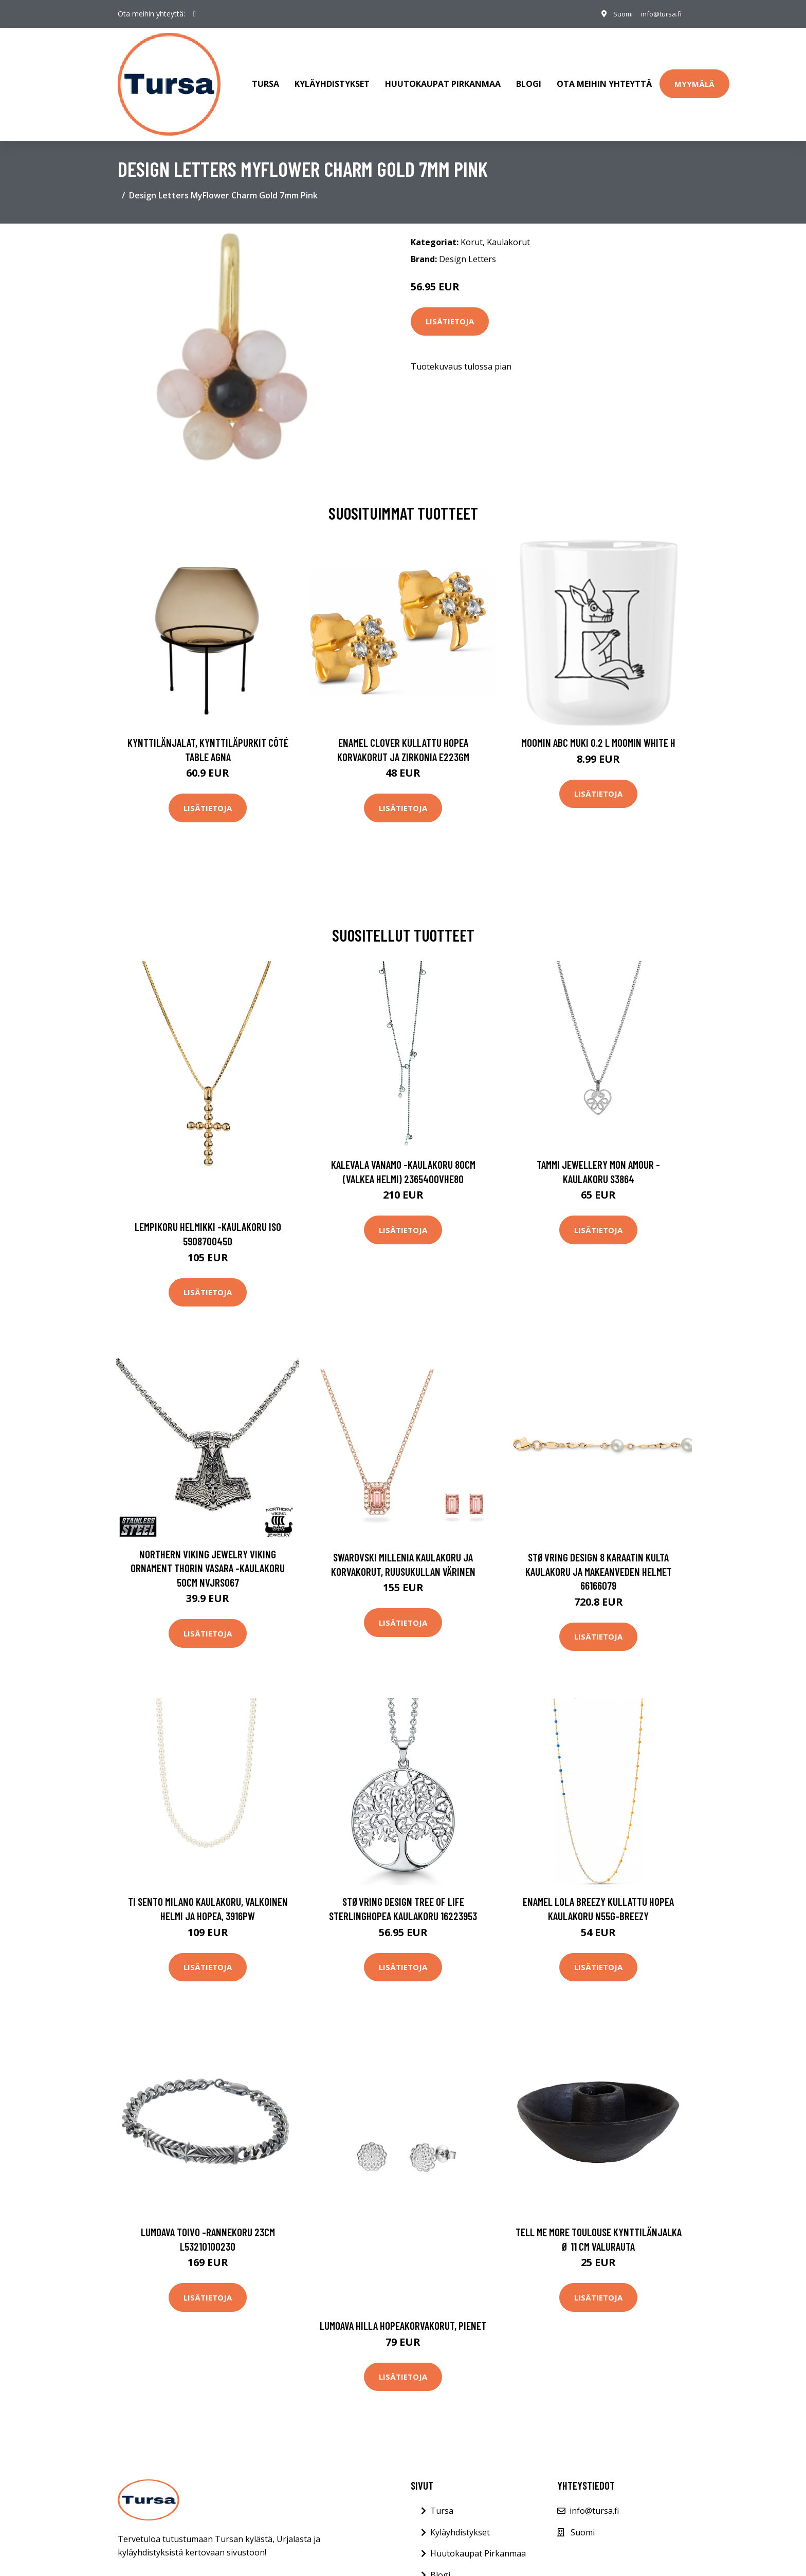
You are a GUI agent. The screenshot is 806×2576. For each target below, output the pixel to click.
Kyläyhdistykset (332, 79)
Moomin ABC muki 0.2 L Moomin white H (598, 732)
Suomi (617, 14)
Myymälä (694, 78)
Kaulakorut (508, 231)
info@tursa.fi (659, 14)
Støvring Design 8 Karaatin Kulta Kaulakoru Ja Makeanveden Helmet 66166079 (598, 1560)
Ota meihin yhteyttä (604, 79)
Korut (472, 231)
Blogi (528, 79)
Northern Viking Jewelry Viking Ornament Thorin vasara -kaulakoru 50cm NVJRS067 (208, 1557)
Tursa (265, 79)
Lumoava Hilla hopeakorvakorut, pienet (403, 2315)
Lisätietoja (450, 311)
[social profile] (194, 14)
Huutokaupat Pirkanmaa (443, 79)
